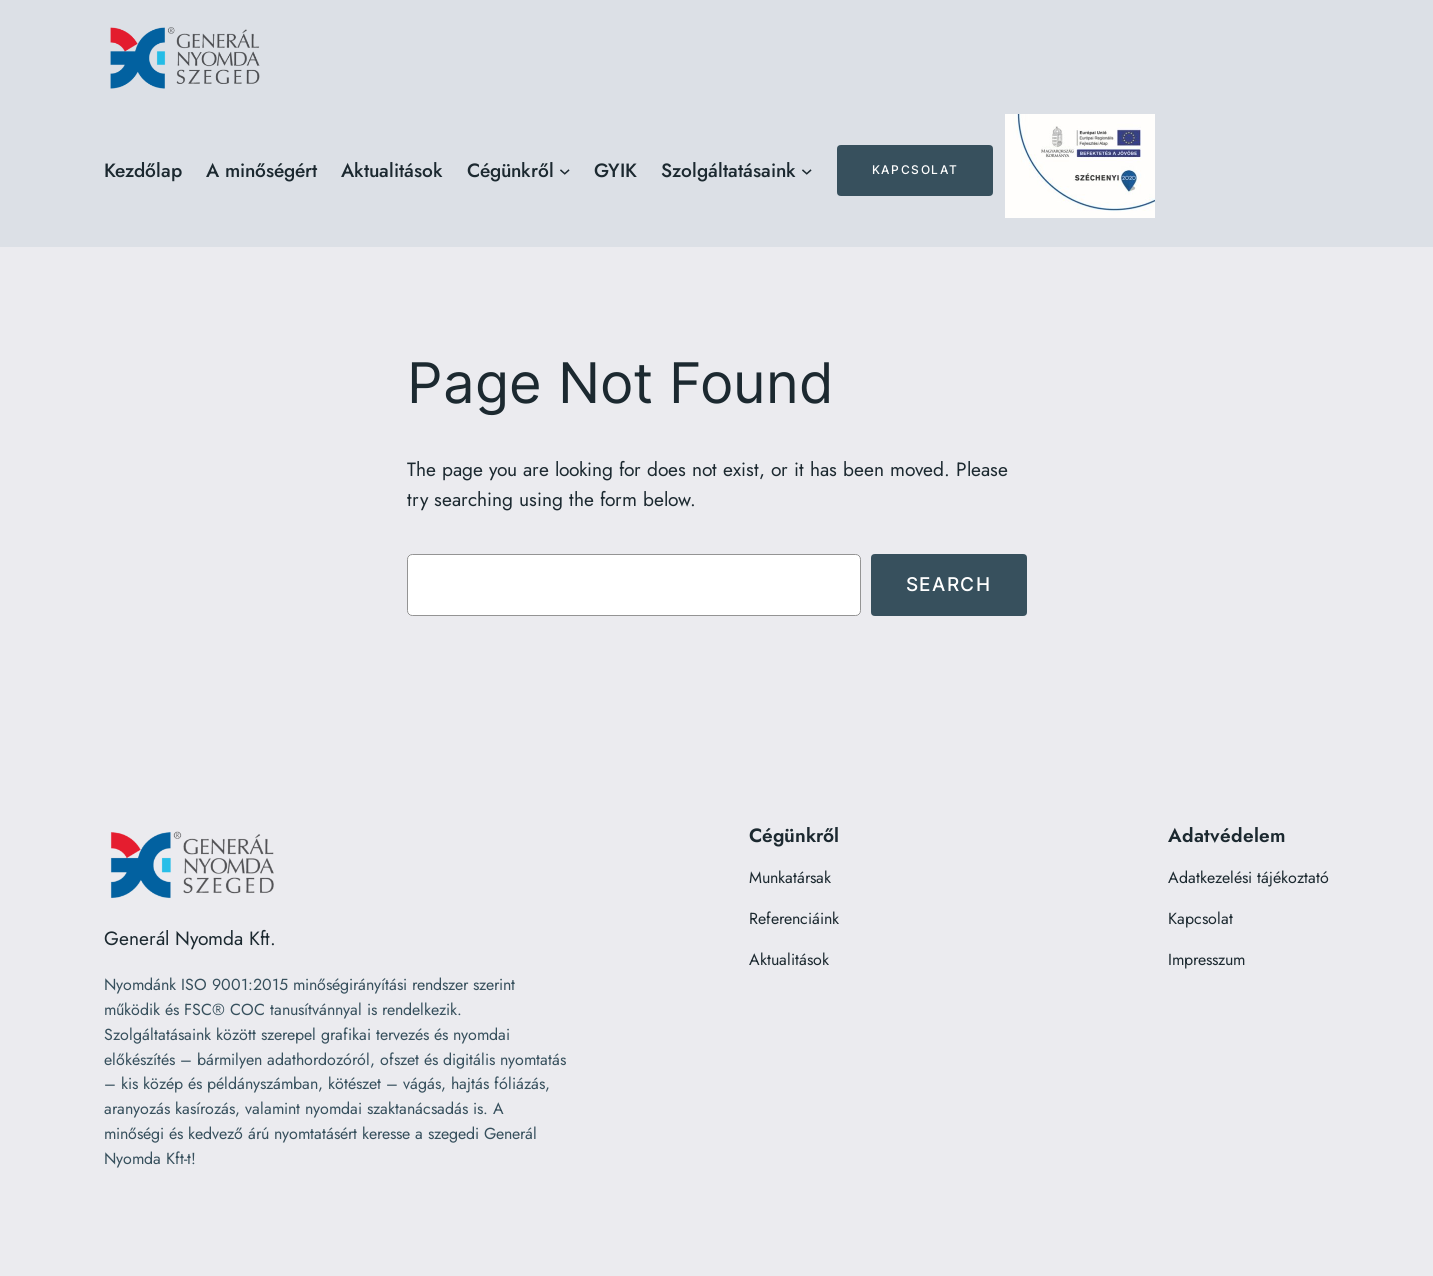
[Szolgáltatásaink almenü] (807, 171)
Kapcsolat (915, 169)
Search (949, 584)
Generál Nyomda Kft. (190, 938)
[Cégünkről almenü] (565, 171)
